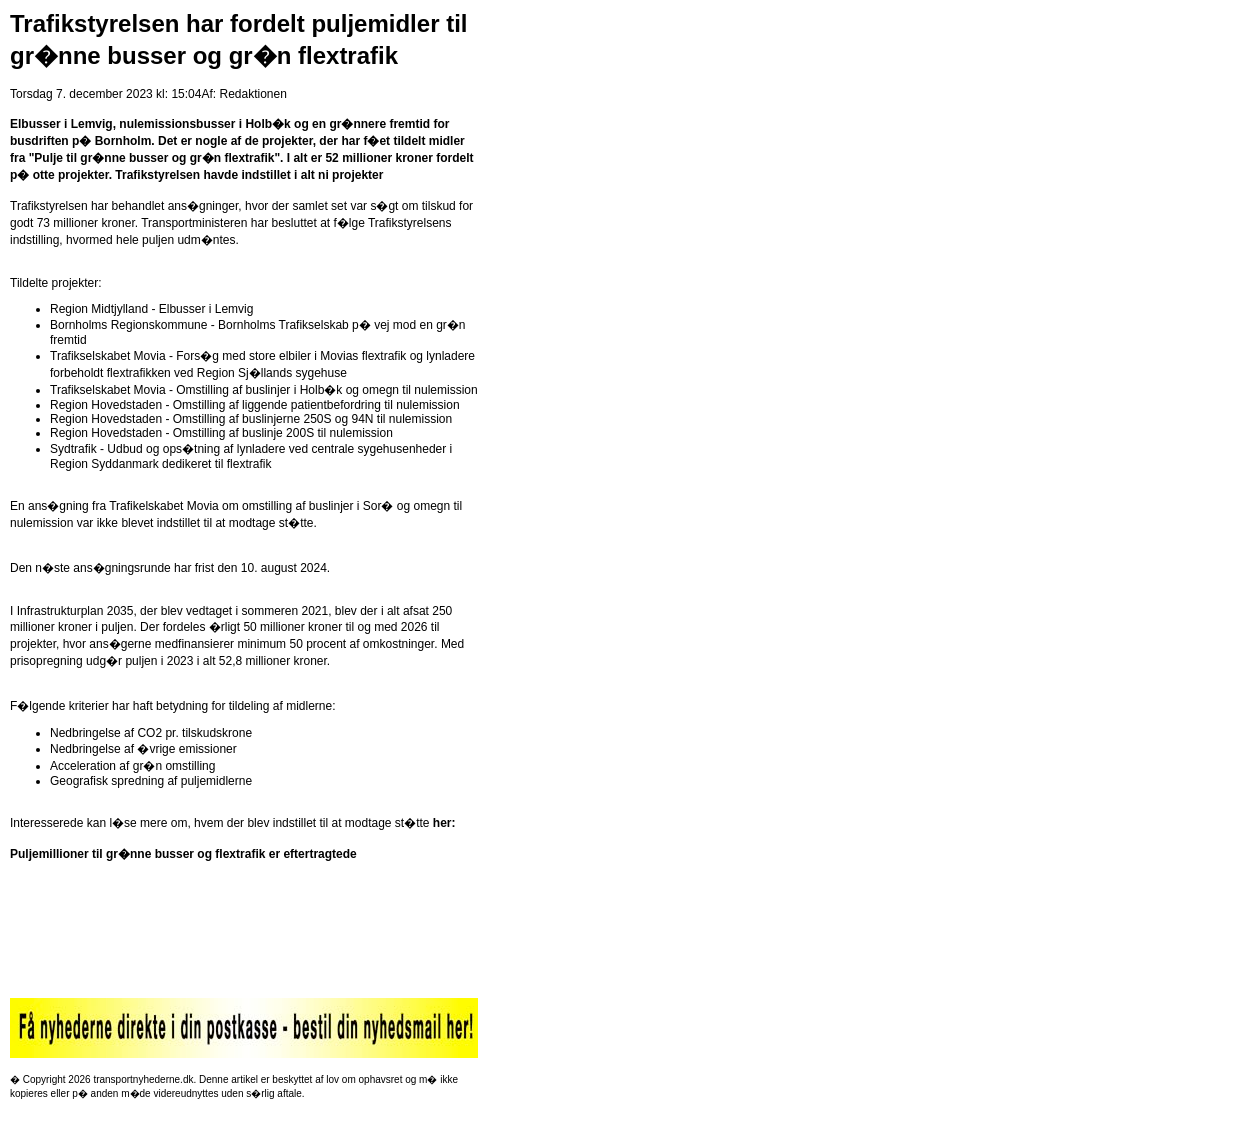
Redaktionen (252, 94)
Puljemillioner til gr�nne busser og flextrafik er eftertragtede (183, 854)
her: (444, 823)
